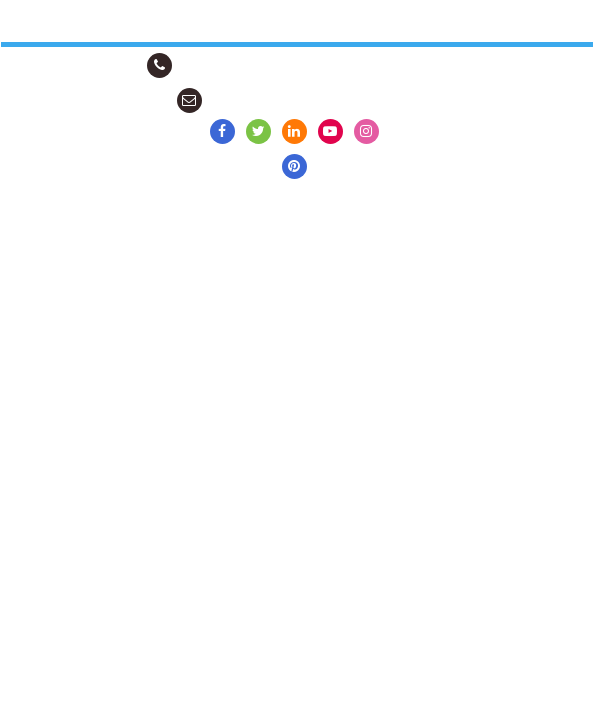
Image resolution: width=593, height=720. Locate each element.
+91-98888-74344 (221, 65)
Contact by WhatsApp (378, 65)
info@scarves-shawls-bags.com (298, 100)
